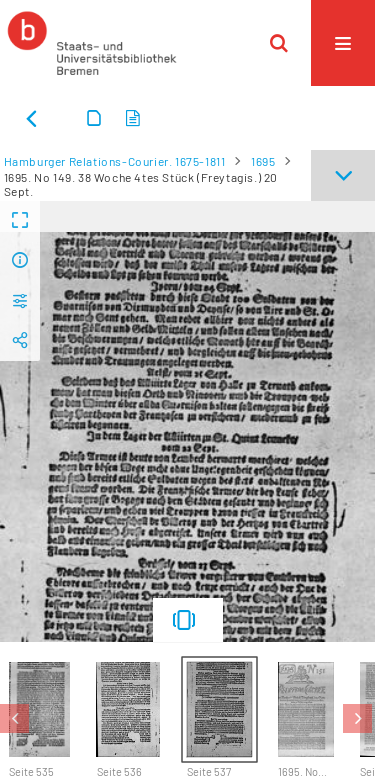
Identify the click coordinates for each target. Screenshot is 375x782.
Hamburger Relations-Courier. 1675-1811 (115, 161)
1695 (263, 161)
